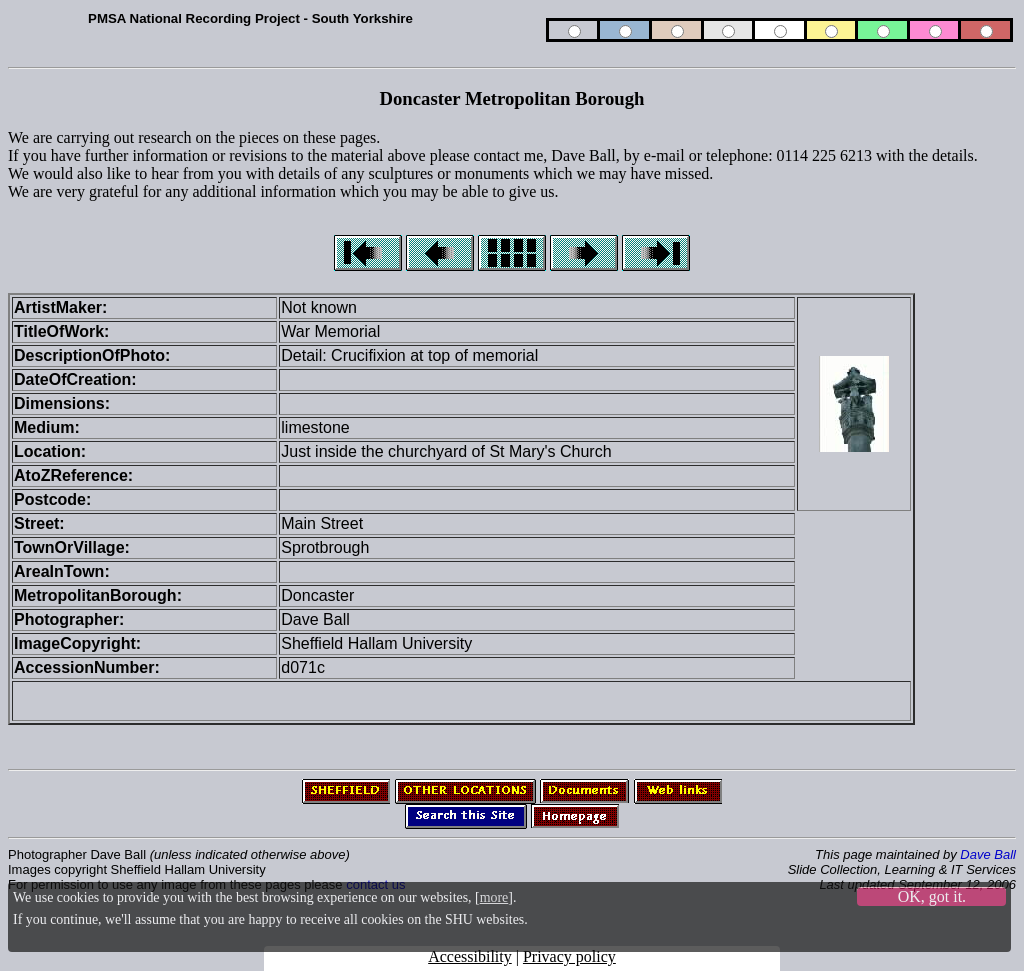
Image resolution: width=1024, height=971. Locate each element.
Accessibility (470, 956)
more (494, 897)
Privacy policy (569, 956)
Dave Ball (988, 854)
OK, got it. (932, 896)
